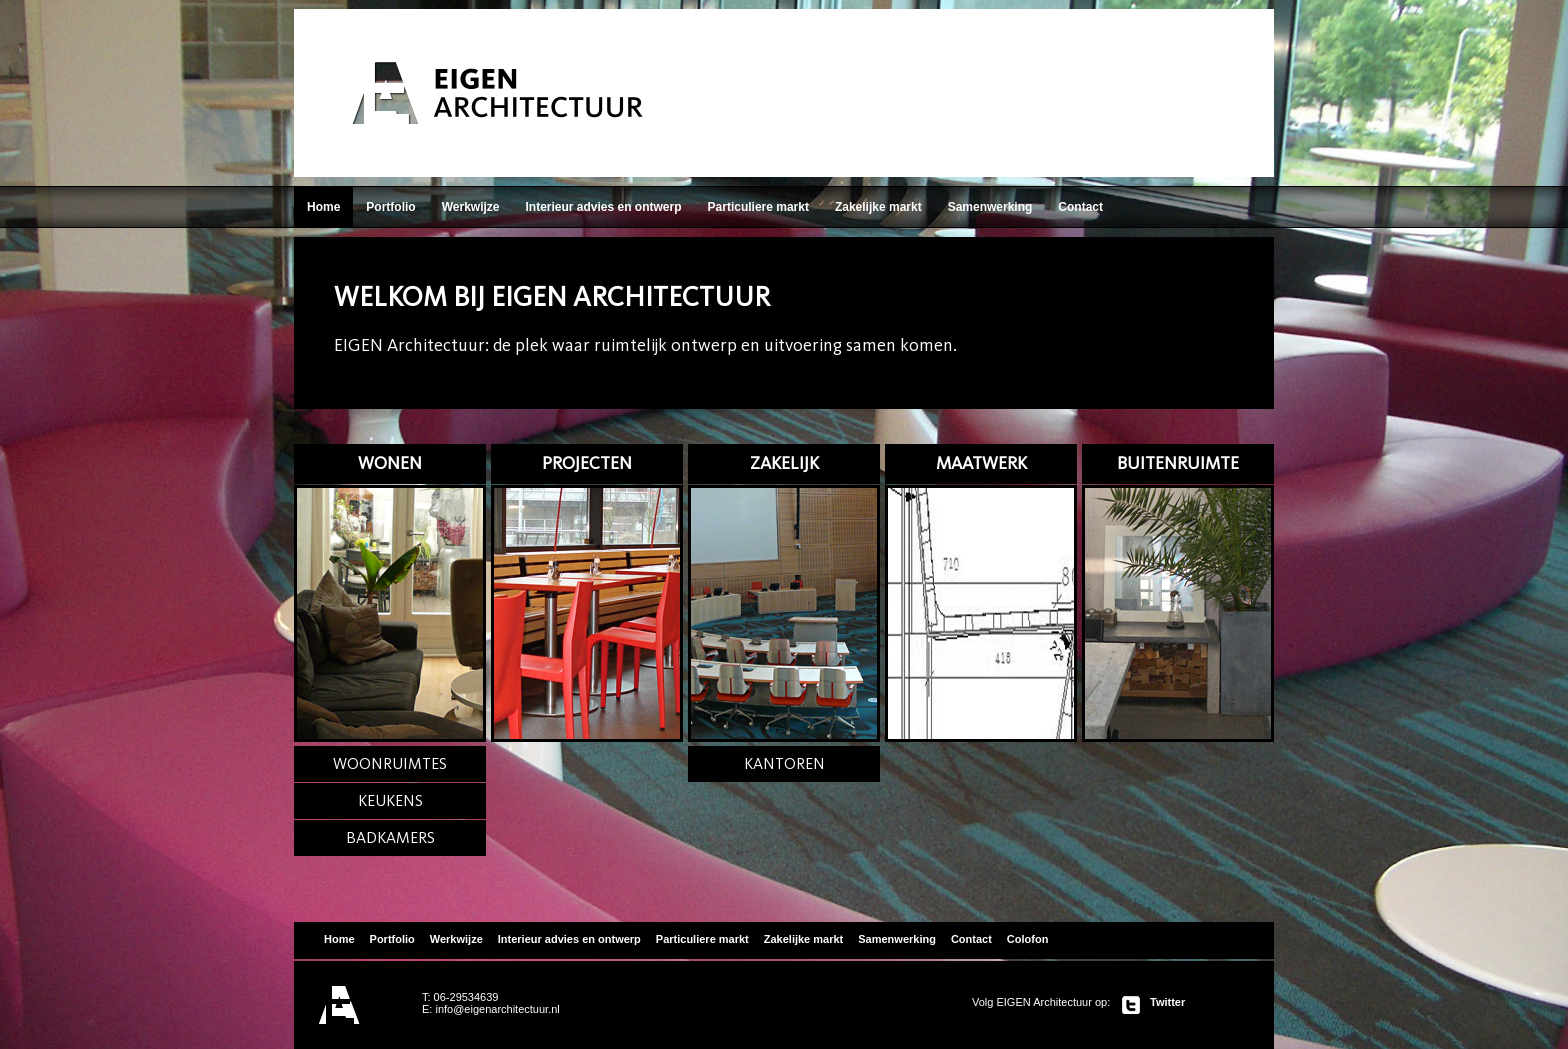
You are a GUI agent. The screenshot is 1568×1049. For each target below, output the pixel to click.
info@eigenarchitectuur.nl (497, 1009)
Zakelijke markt (878, 207)
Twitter (1167, 1002)
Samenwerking (990, 207)
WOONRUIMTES (390, 763)
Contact (1080, 207)
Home (323, 207)
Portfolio (390, 207)
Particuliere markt (758, 207)
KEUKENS (390, 800)
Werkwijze (471, 207)
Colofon (1028, 939)
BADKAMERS (390, 837)
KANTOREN (784, 763)
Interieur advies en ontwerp (603, 207)
